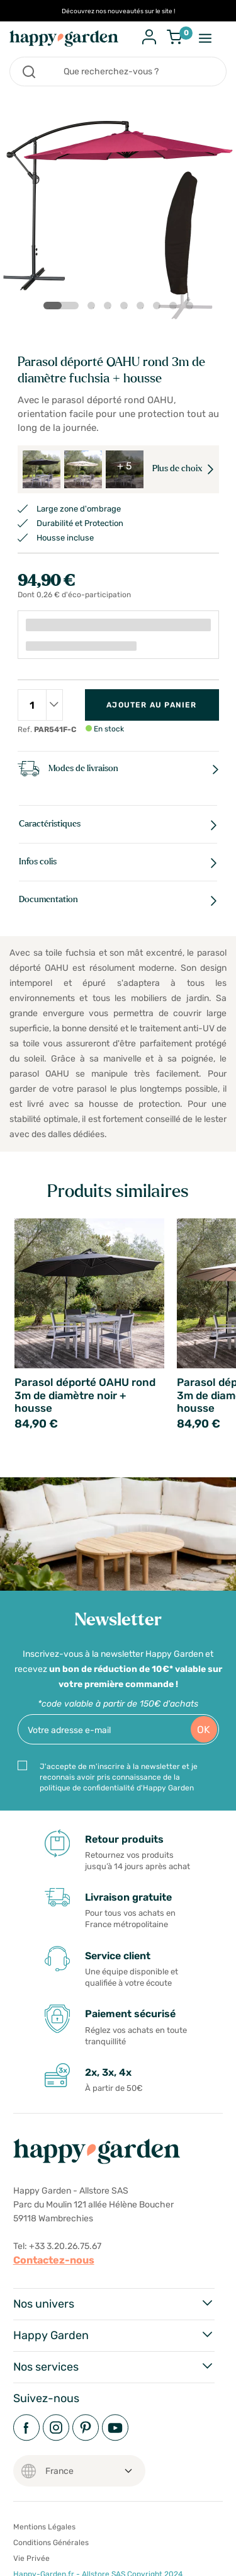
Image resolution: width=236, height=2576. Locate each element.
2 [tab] (93, 308)
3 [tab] (110, 308)
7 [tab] (175, 308)
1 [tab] (51, 305)
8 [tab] (192, 308)
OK (203, 1730)
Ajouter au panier (151, 705)
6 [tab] (159, 308)
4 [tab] (126, 308)
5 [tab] (143, 308)
